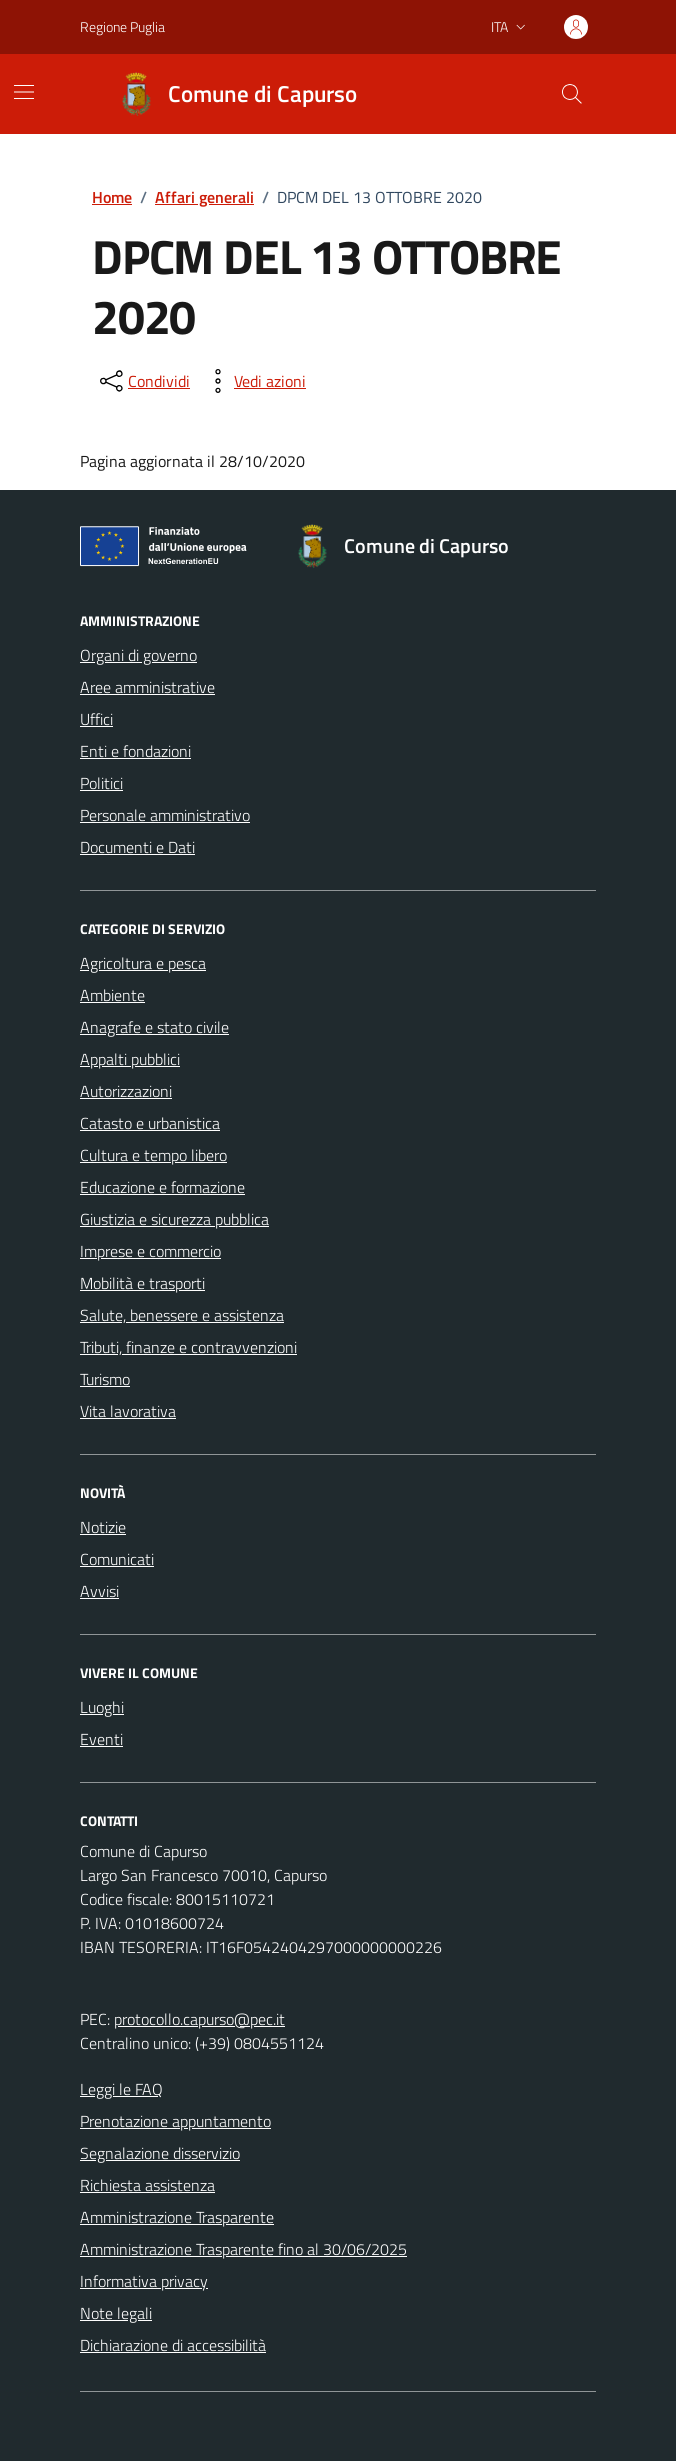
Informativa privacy (144, 2281)
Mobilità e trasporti (142, 1283)
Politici (101, 783)
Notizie (103, 1527)
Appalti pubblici (130, 1059)
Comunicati (117, 1559)
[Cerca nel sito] (572, 94)
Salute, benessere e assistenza (182, 1315)
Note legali (116, 2313)
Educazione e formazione (162, 1187)
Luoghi (102, 1707)
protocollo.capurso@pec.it (199, 2019)
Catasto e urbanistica (150, 1123)
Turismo (105, 1379)
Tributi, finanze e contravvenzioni (188, 1347)
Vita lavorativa (128, 1411)
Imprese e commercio (150, 1251)
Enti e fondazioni (135, 751)
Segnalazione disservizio (160, 2153)
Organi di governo (138, 655)
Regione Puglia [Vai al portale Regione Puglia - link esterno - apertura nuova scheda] (122, 26)
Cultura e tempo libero (153, 1155)
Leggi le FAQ (121, 2089)
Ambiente (112, 995)
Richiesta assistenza (147, 2185)
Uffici (96, 719)
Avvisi (99, 1591)
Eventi (101, 1739)
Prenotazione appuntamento (175, 2121)
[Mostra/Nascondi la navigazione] (24, 92)
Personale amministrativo (165, 815)
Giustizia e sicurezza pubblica (174, 1219)
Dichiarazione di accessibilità (173, 2345)
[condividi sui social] (143, 381)
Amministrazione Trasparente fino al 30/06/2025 (243, 2249)
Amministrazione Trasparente (177, 2217)
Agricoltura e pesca (143, 963)
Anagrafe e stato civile (154, 1027)
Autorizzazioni (126, 1091)
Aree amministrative (147, 687)
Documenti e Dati (137, 847)
